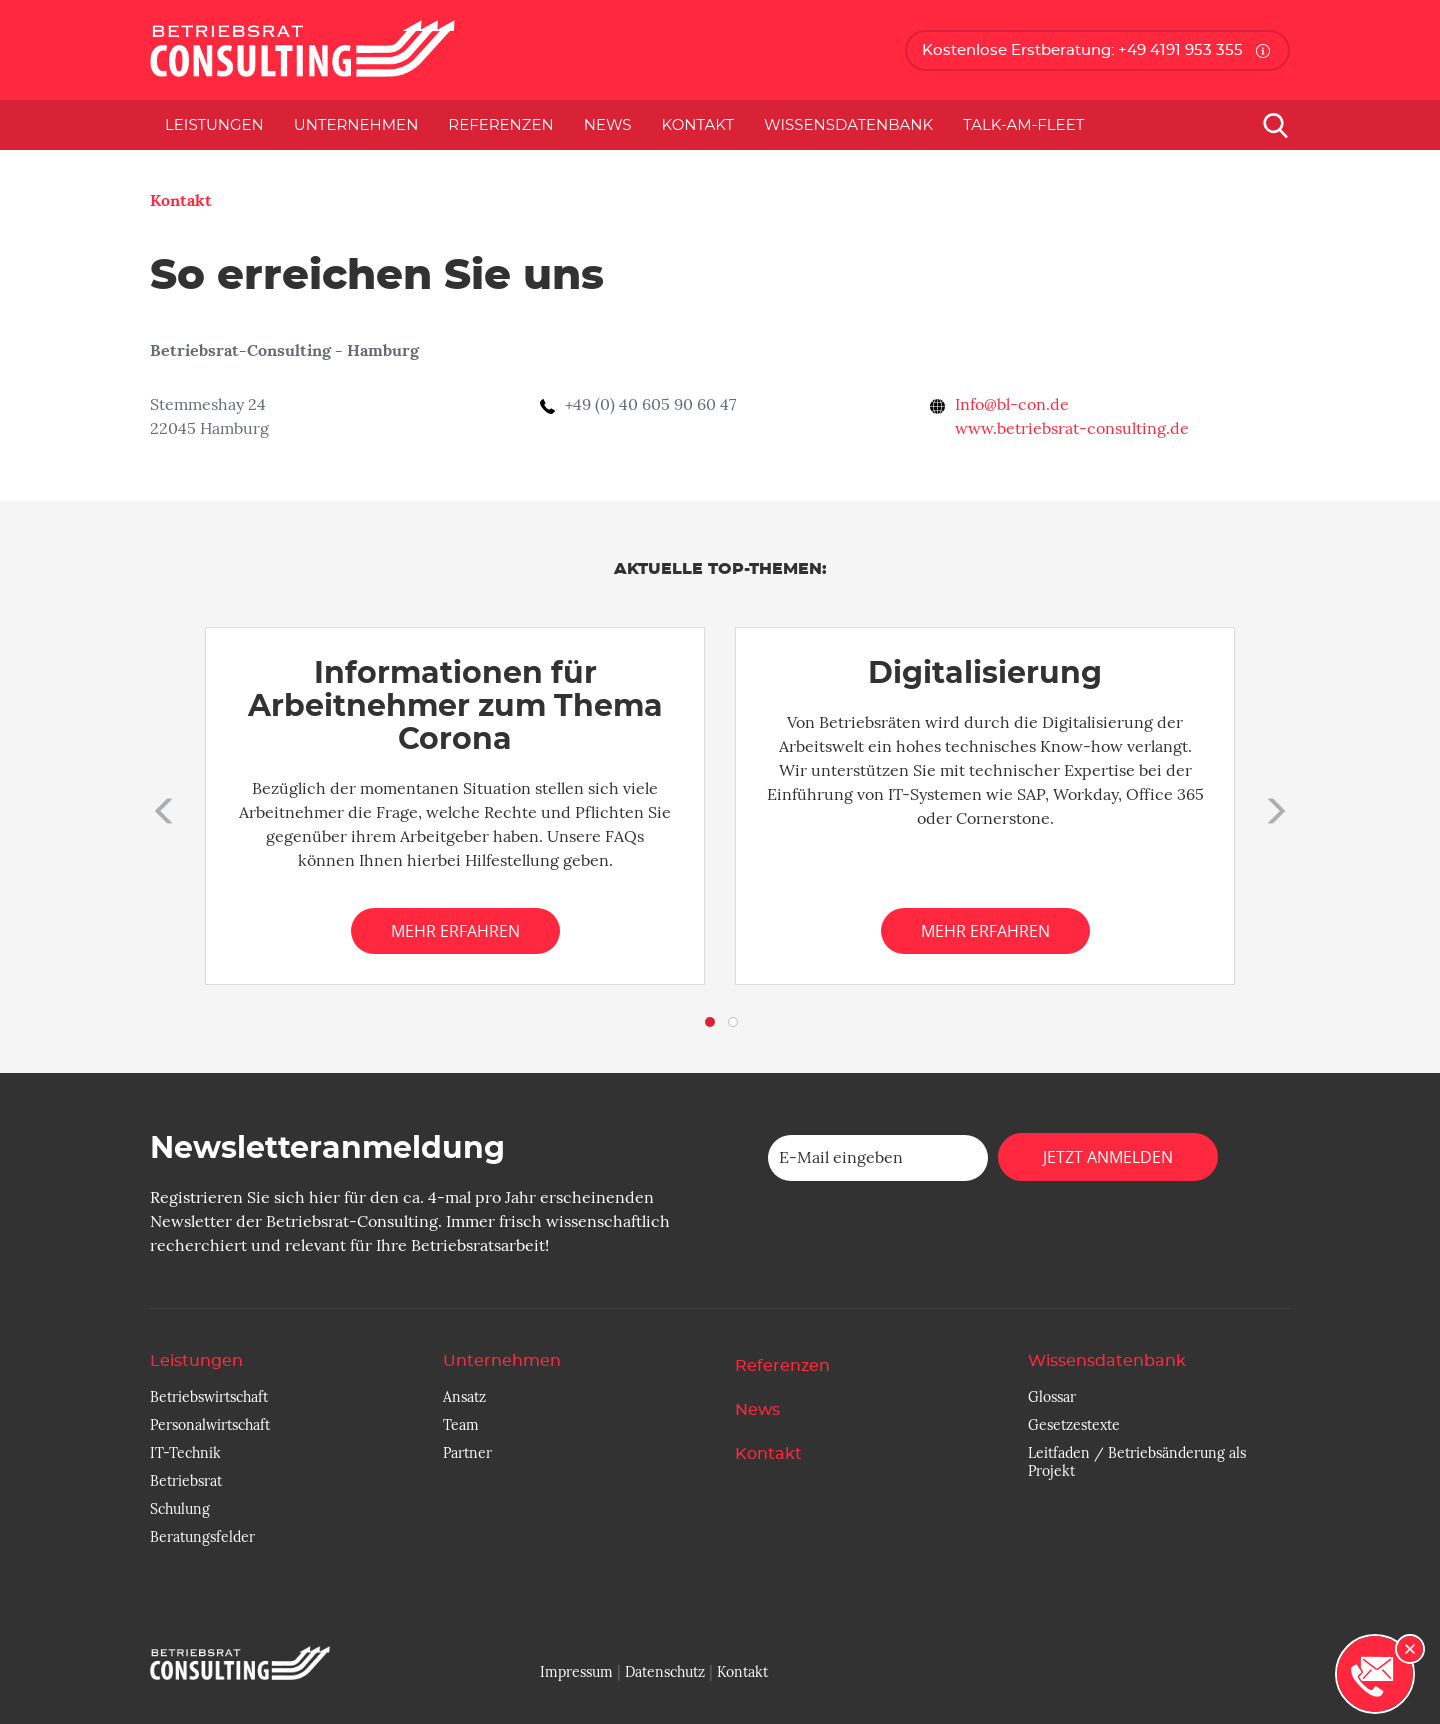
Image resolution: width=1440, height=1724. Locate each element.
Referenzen (500, 124)
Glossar (1052, 1397)
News (608, 124)
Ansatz (464, 1397)
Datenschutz (665, 1672)
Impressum (576, 1672)
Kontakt (698, 124)
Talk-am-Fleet (1023, 124)
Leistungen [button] (214, 124)
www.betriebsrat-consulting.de (1072, 429)
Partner (467, 1453)
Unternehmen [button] (356, 124)
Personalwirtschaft (210, 1425)
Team (461, 1425)
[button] (160, 806)
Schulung (180, 1509)
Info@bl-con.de (1012, 405)
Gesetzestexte (1074, 1425)
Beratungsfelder (202, 1537)
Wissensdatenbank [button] (848, 124)
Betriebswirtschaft (209, 1397)
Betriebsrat (186, 1481)
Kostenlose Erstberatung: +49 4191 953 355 (1082, 50)
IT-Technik (185, 1453)
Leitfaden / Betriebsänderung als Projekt (1137, 1462)
